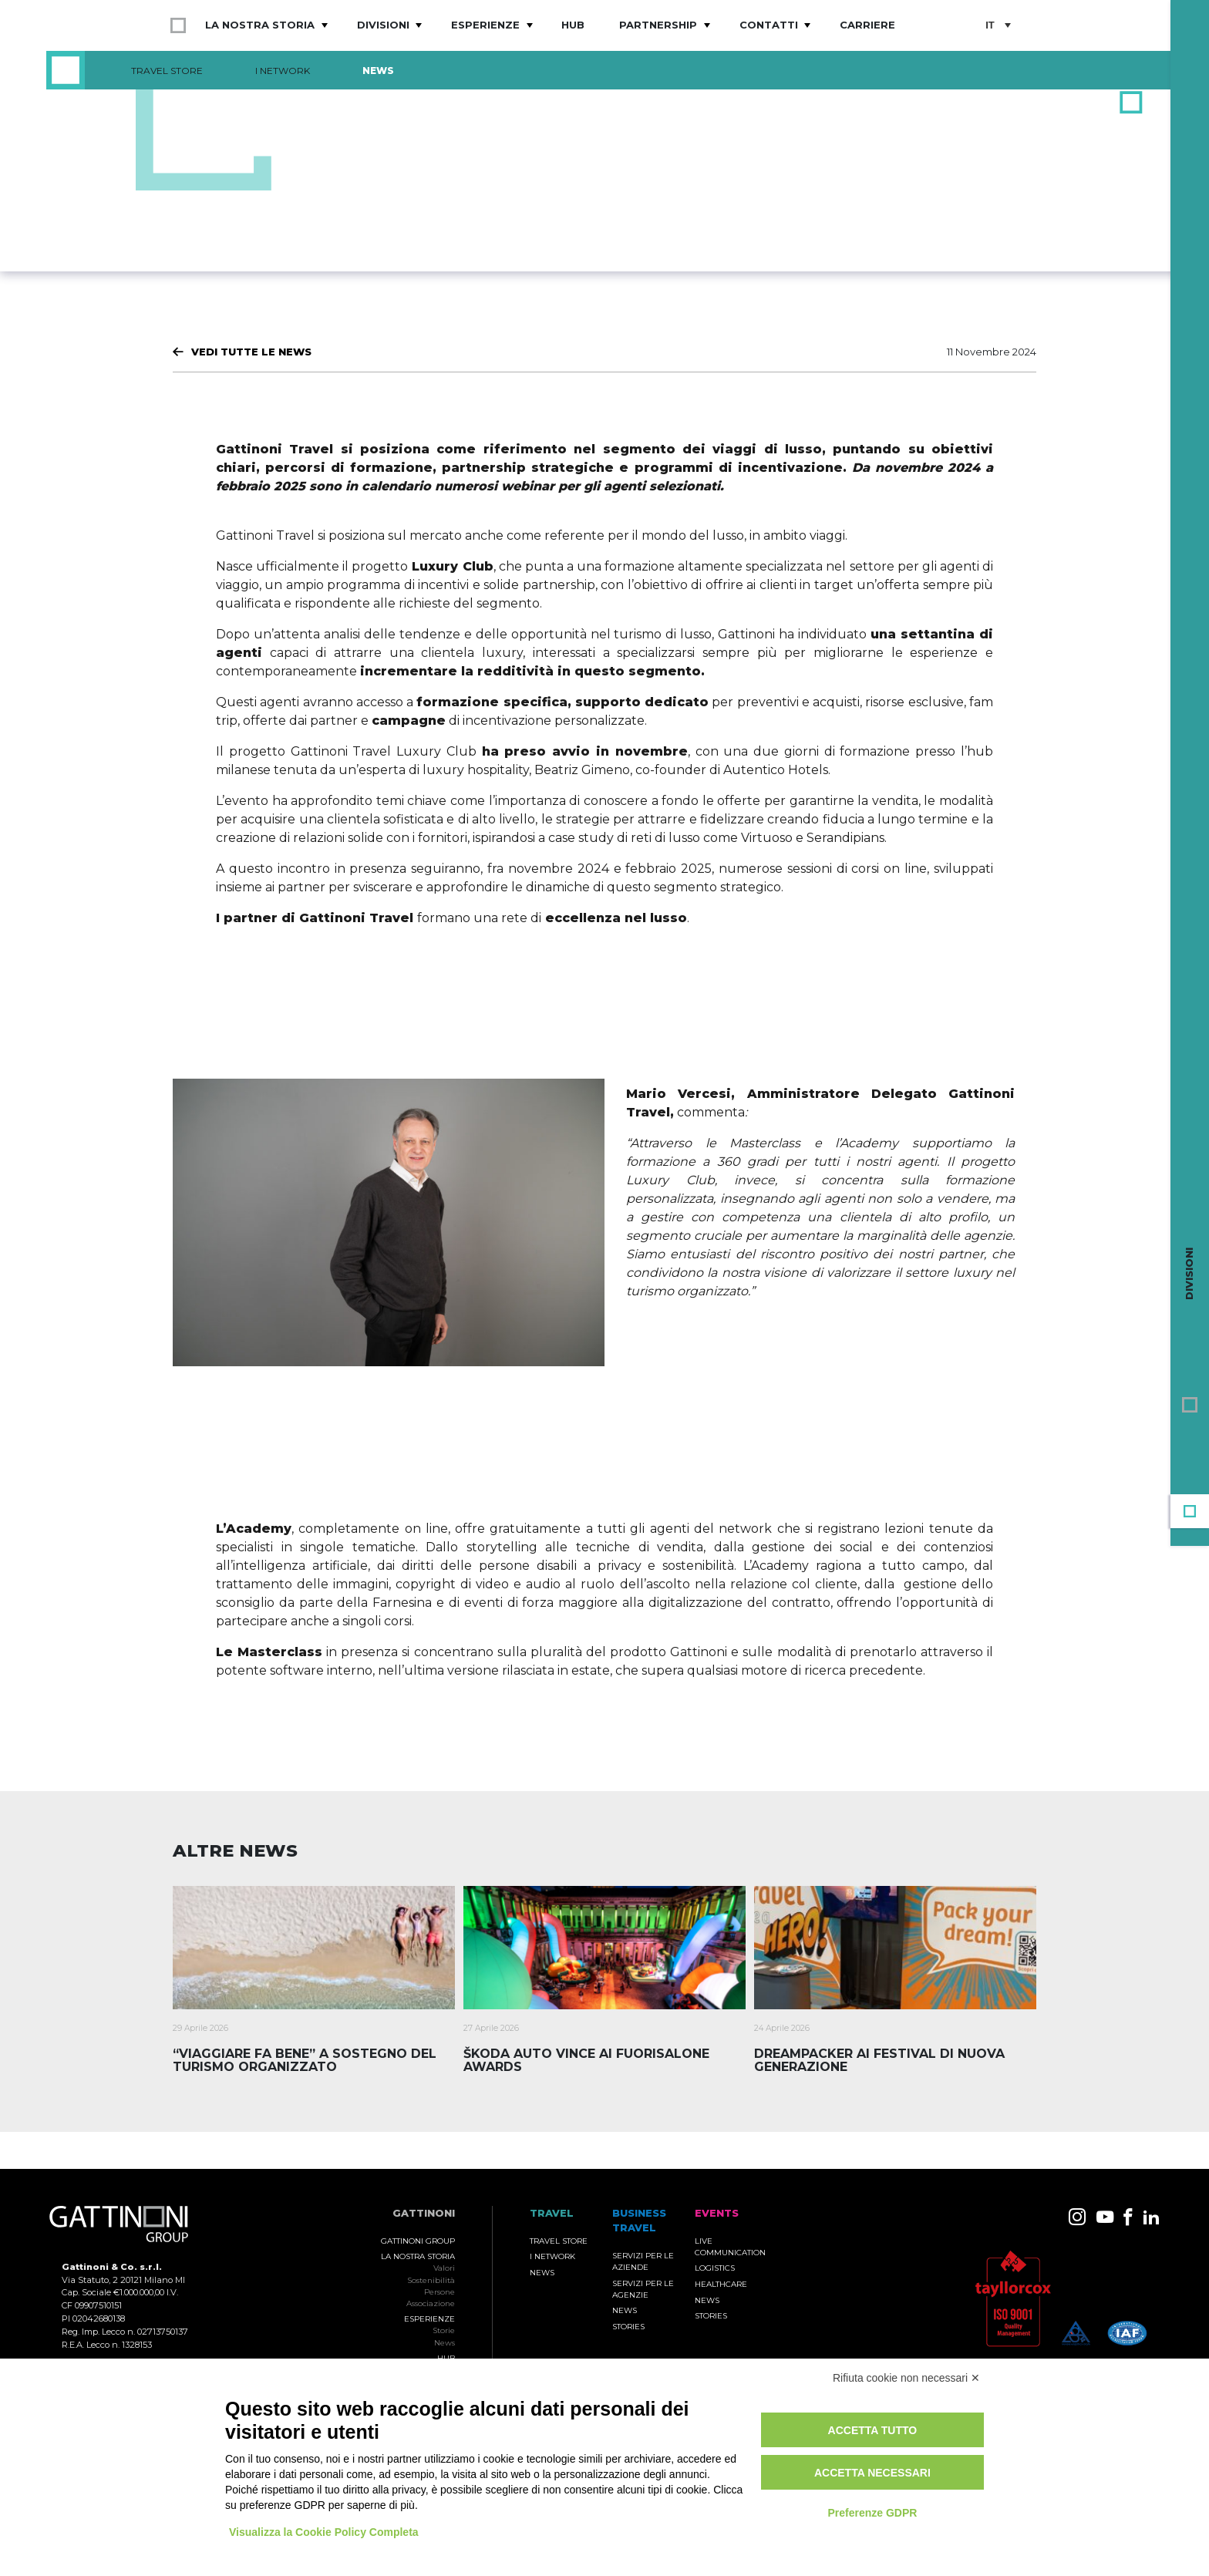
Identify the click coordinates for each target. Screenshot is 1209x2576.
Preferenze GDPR (872, 2513)
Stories (628, 2327)
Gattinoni (423, 2213)
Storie (444, 2330)
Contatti (768, 25)
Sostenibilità (431, 2280)
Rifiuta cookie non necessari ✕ (906, 2378)
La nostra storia (260, 25)
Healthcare (721, 2284)
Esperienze (485, 25)
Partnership (658, 25)
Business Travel (1189, 1438)
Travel (1189, 1511)
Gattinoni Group (418, 2241)
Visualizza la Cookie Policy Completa (324, 2532)
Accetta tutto (873, 2430)
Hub (572, 25)
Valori (444, 2268)
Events (1189, 1472)
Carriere (867, 25)
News (378, 70)
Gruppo (1189, 1405)
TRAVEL (552, 2213)
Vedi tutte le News (251, 351)
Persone (439, 2292)
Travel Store (167, 70)
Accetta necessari (872, 2473)
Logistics (715, 2268)
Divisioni (383, 25)
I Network (282, 70)
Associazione (430, 2303)
